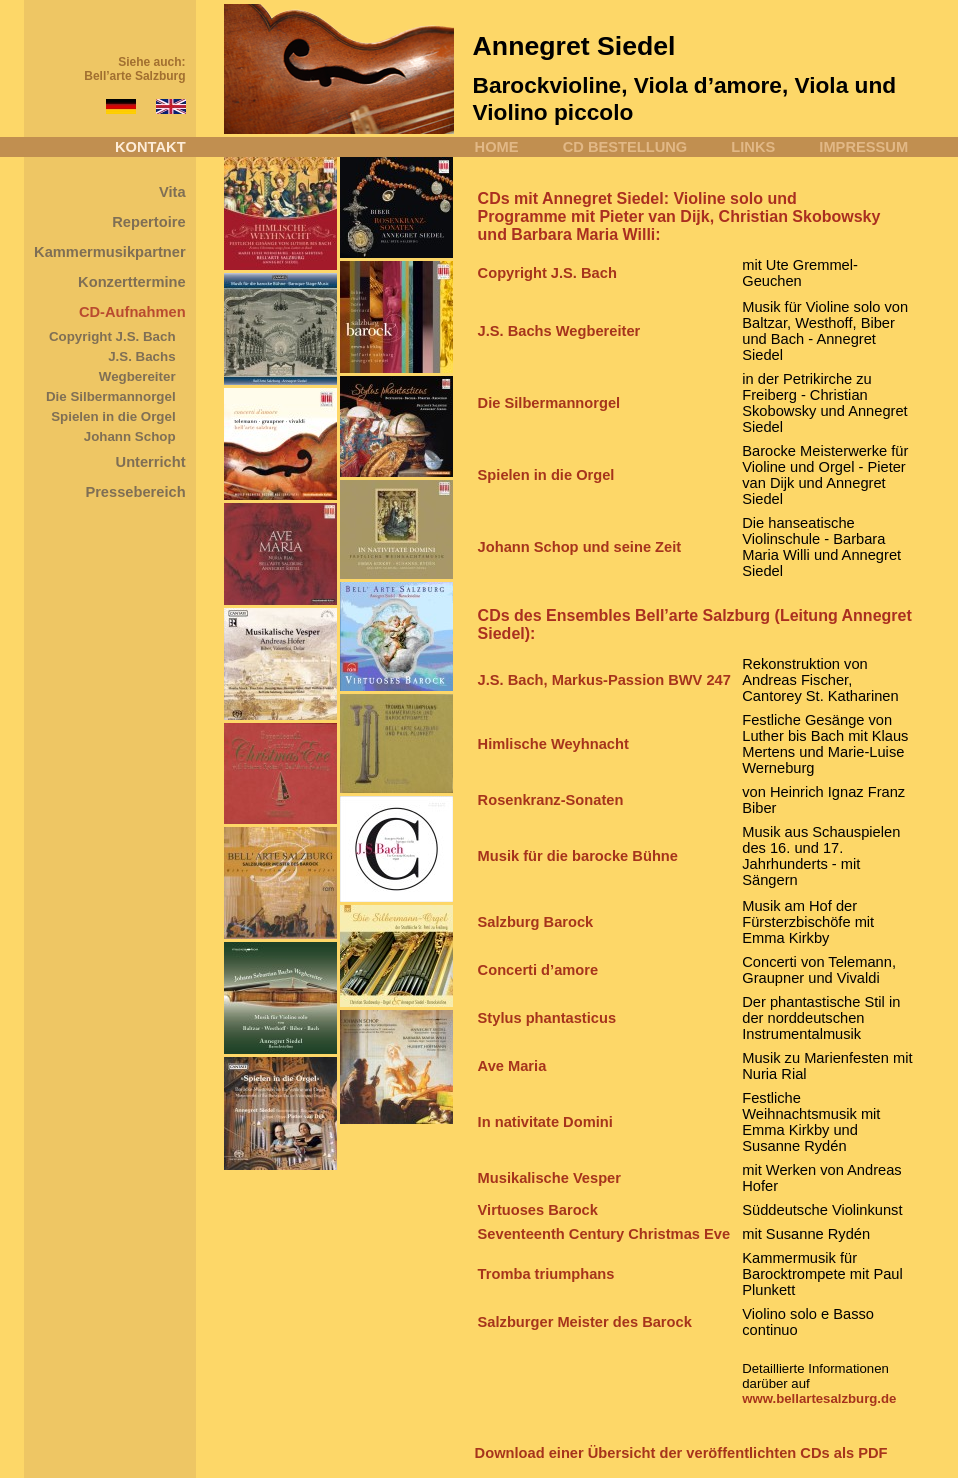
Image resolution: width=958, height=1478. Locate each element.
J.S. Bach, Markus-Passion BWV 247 (604, 680)
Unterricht (151, 462)
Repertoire (148, 222)
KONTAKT (150, 147)
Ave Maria (512, 1066)
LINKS (753, 147)
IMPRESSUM (863, 147)
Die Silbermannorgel (111, 396)
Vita (172, 192)
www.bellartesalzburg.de (819, 1398)
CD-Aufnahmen (132, 312)
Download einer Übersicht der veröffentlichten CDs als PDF (681, 1453)
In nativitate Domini (545, 1122)
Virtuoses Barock (538, 1210)
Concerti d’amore (538, 970)
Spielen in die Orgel (113, 416)
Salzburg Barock (536, 922)
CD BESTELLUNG (625, 147)
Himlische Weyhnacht (553, 744)
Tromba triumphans (546, 1274)
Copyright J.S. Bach (112, 336)
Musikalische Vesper (549, 1178)
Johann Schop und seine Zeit (580, 547)
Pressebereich (135, 492)
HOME (497, 147)
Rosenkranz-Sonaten (551, 800)
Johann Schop (130, 436)
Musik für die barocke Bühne (578, 856)
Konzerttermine (132, 282)
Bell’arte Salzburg (134, 76)
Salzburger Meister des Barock (585, 1322)
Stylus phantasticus (547, 1018)
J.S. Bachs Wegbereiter (559, 331)
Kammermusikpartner (110, 252)
